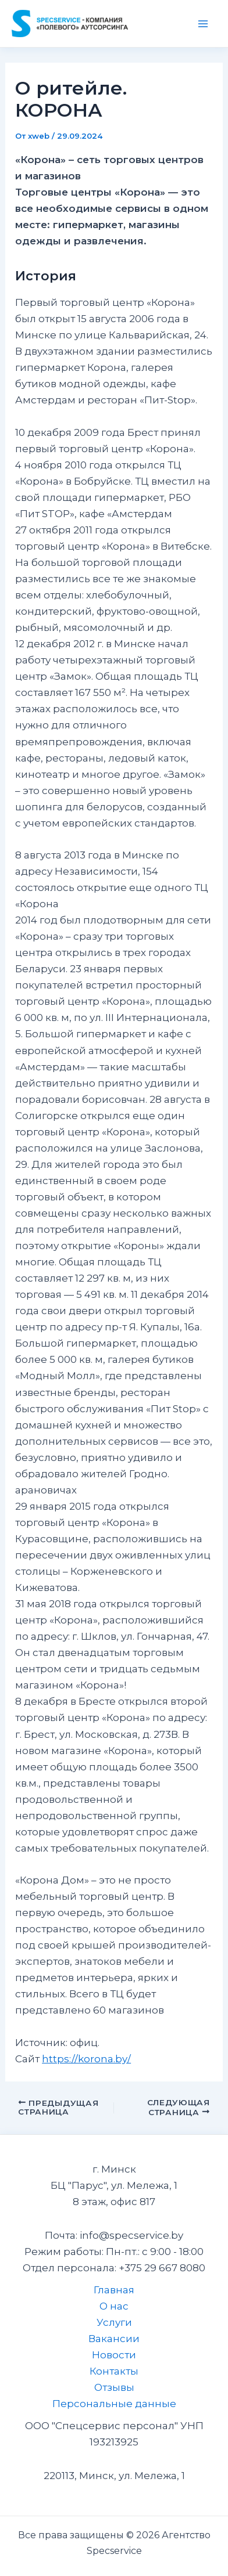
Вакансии (114, 2338)
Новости (114, 2355)
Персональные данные (114, 2403)
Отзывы (114, 2387)
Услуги (114, 2322)
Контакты (114, 2371)
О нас (114, 2306)
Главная (114, 2290)
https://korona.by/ (86, 2059)
